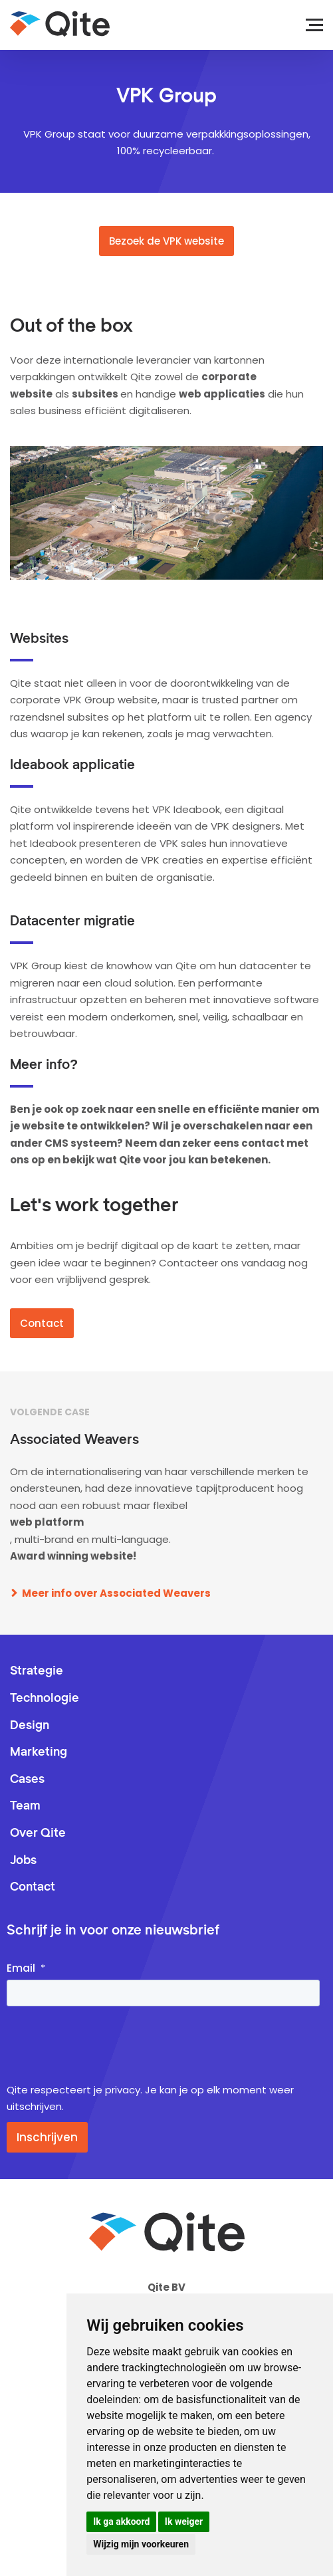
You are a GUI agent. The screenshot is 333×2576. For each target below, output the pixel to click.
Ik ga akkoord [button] (121, 2521)
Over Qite (38, 1833)
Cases (27, 1780)
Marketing (38, 1752)
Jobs (23, 1861)
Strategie (36, 1671)
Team (25, 1806)
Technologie (44, 1698)
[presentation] (108, 2045)
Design (29, 1726)
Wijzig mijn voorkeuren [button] (141, 2544)
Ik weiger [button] (184, 2521)
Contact (42, 1323)
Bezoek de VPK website (166, 241)
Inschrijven (47, 2137)
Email (21, 1968)
